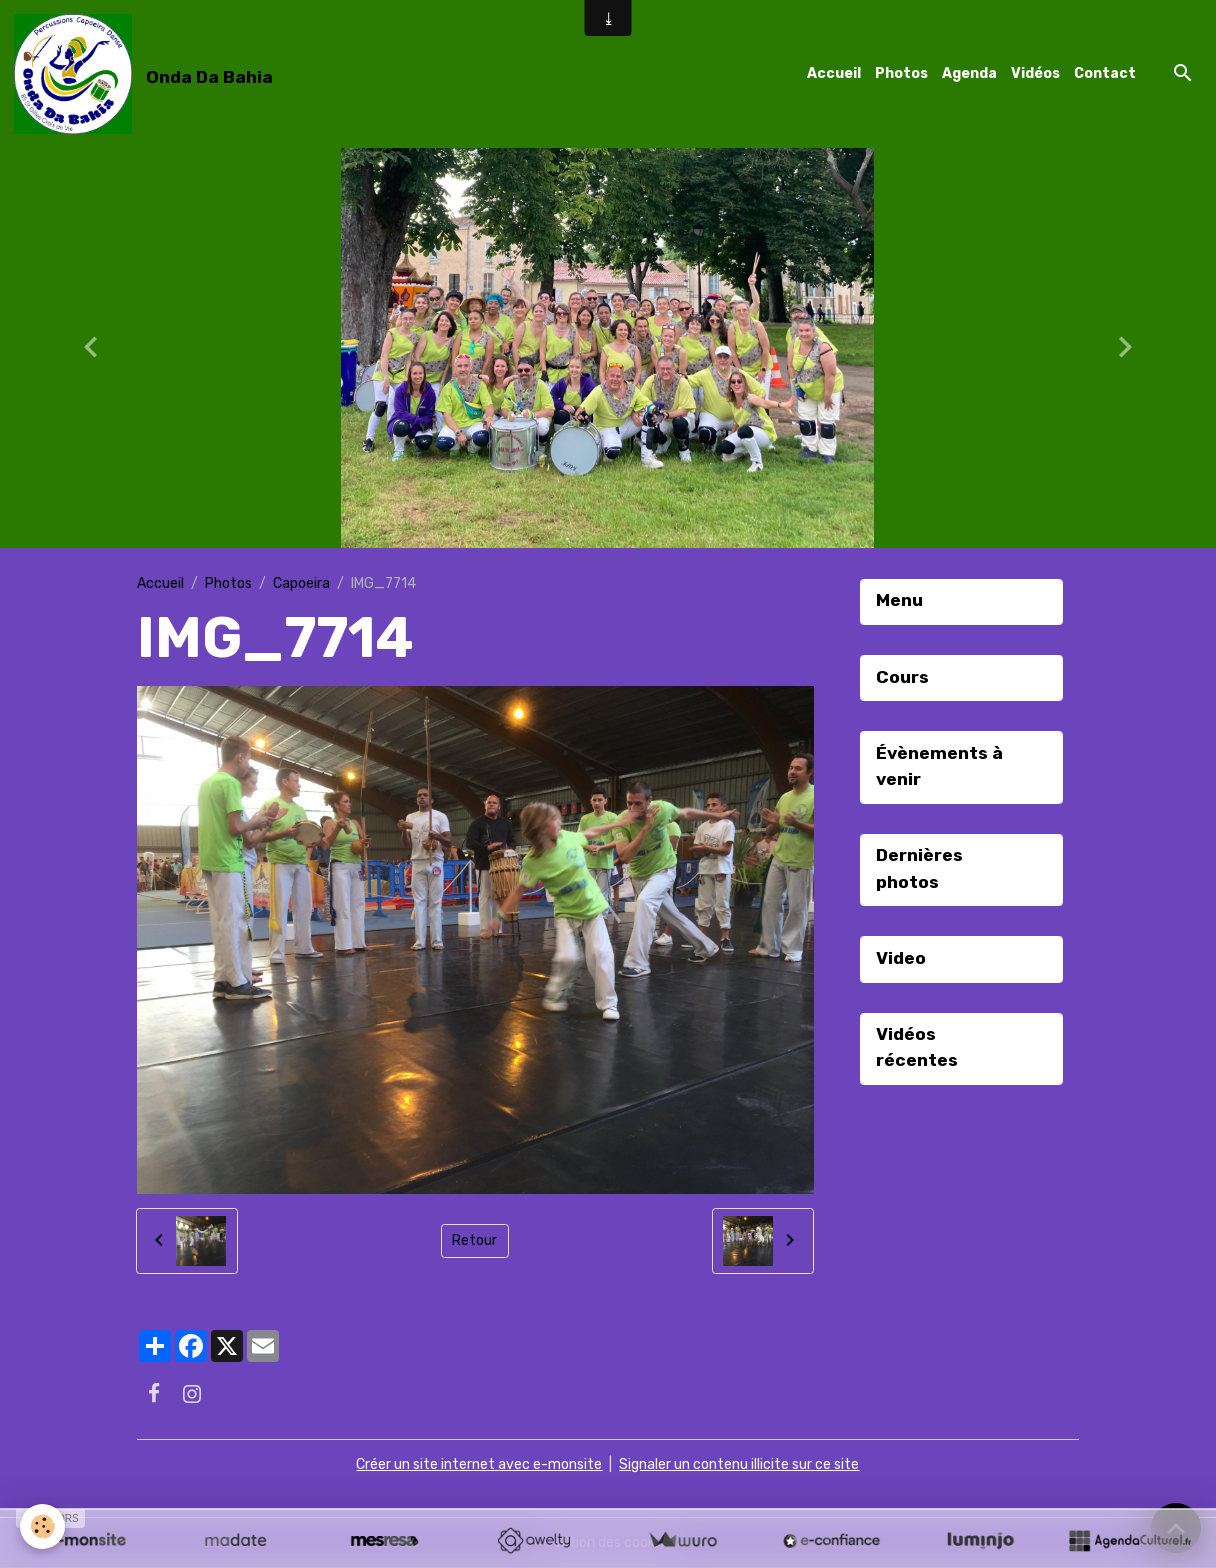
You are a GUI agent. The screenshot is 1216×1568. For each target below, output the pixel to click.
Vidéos (1035, 73)
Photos (901, 73)
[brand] (147, 74)
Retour (474, 1240)
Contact (1105, 73)
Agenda (969, 73)
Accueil (834, 73)
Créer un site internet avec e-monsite (479, 1464)
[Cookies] (42, 1526)
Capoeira (301, 583)
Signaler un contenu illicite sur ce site (739, 1464)
